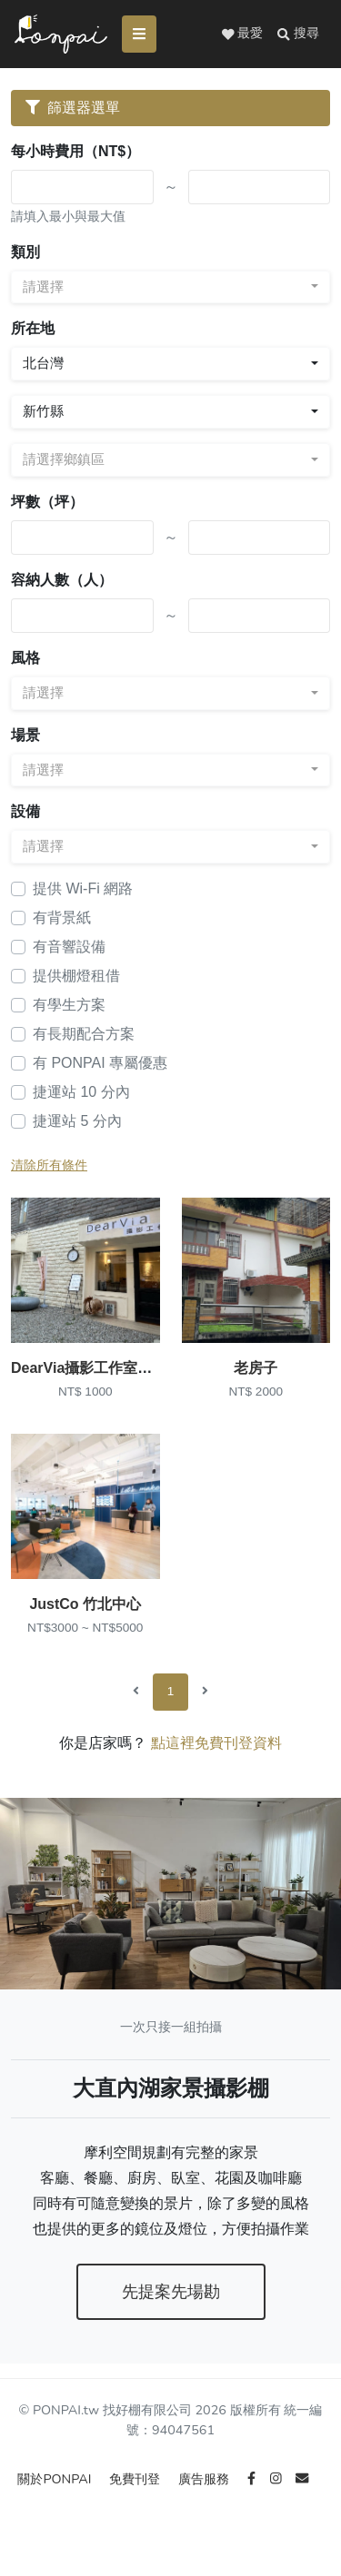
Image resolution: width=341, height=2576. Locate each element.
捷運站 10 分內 (81, 1092)
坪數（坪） (47, 501)
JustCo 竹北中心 (85, 1604)
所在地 (33, 328)
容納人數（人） (62, 579)
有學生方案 (69, 1004)
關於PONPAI (56, 2479)
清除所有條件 (49, 1165)
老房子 (255, 1368)
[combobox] (170, 287)
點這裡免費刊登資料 (216, 1743)
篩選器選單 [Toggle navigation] (72, 107)
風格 (25, 658)
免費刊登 (136, 2479)
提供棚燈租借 (76, 975)
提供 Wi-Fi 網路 (83, 888)
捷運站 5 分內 (77, 1121)
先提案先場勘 (171, 2292)
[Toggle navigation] (139, 34)
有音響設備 (69, 946)
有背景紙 (62, 917)
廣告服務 (205, 2479)
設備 (25, 811)
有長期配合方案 (84, 1033)
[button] (298, 33)
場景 (25, 735)
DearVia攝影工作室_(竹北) (98, 1368)
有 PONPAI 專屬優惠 (100, 1063)
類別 (25, 252)
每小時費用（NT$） (75, 151)
